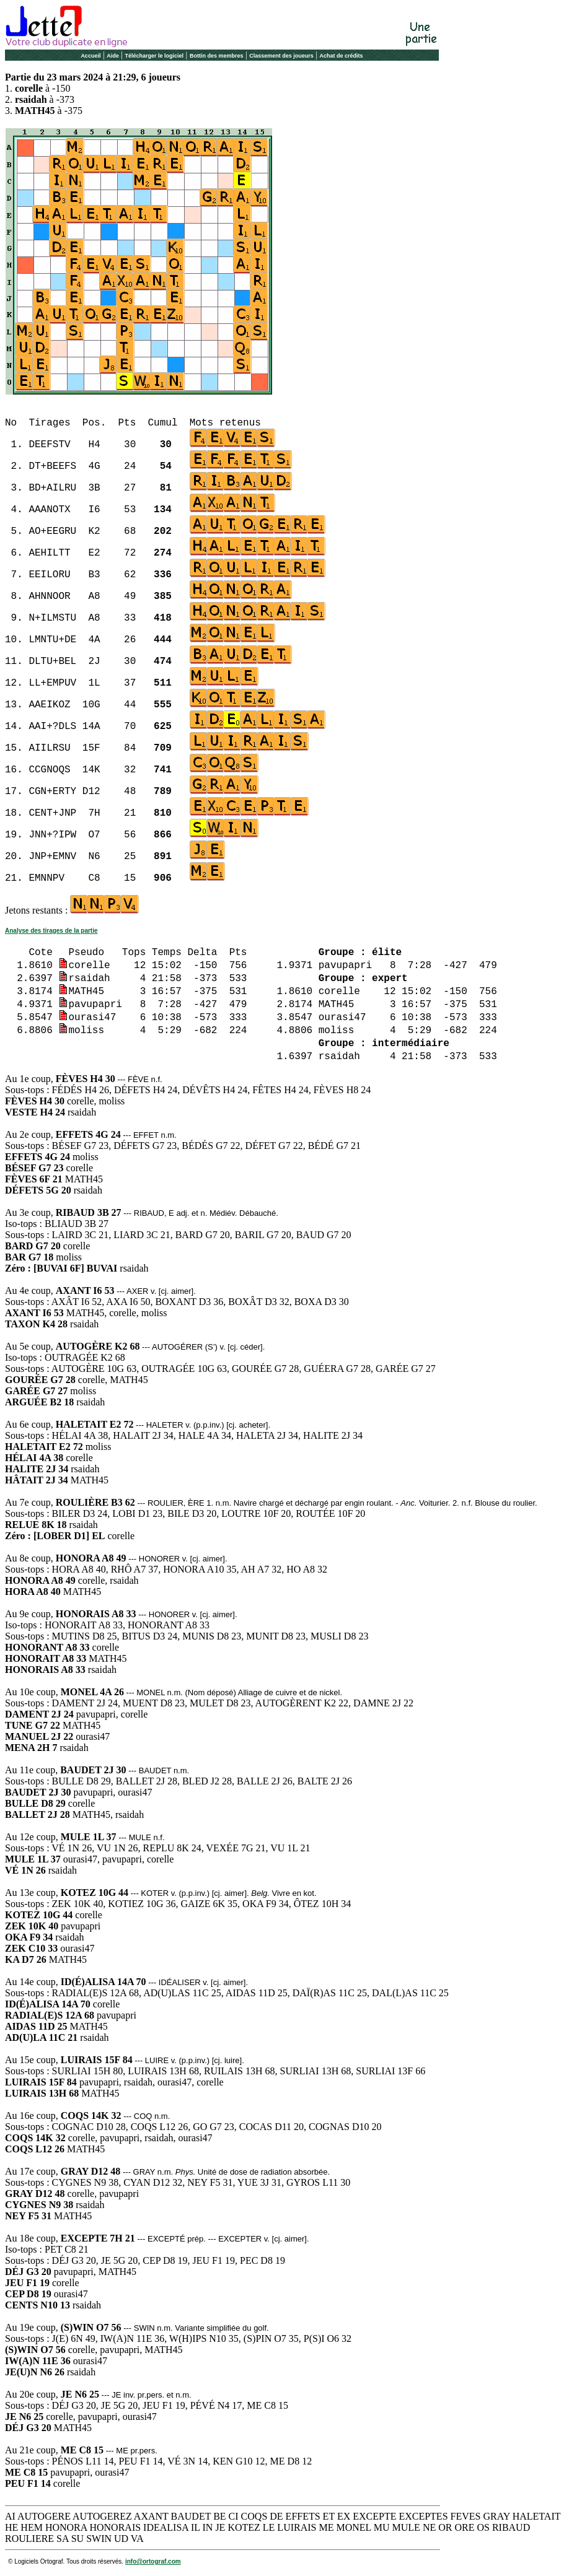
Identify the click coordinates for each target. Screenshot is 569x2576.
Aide (113, 56)
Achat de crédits (341, 56)
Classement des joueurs (281, 56)
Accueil (90, 56)
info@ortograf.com (153, 2561)
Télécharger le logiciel (154, 56)
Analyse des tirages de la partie (51, 930)
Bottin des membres (217, 56)
